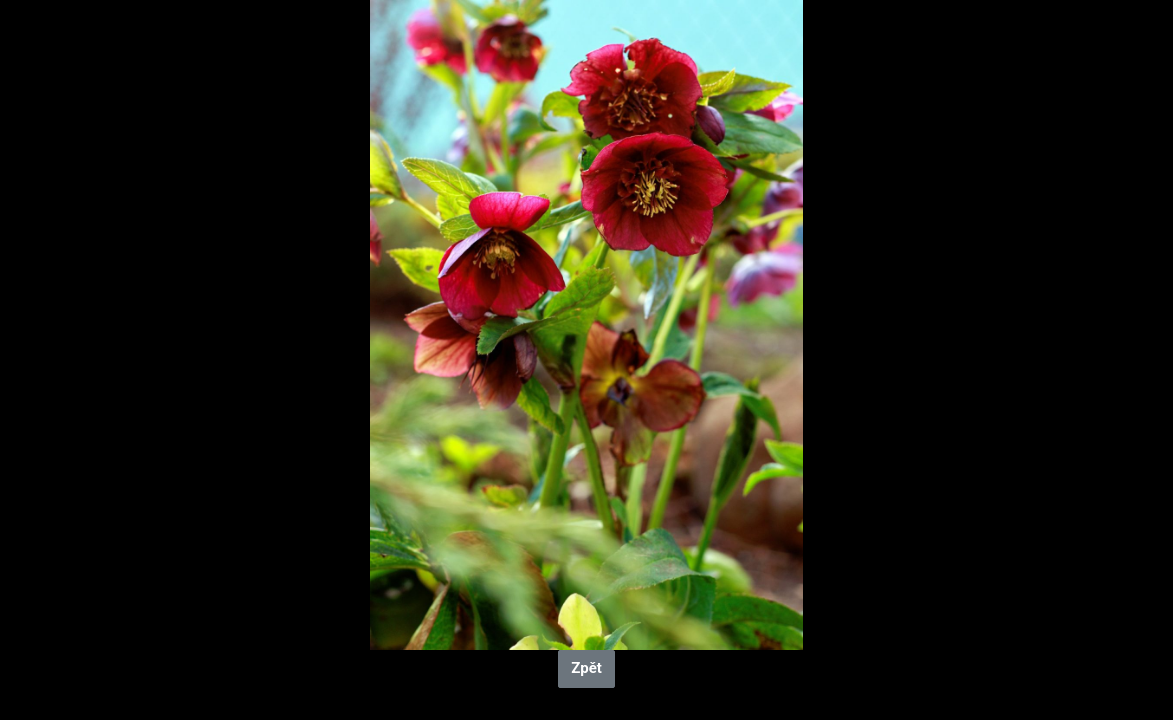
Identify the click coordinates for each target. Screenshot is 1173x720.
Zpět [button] (586, 668)
